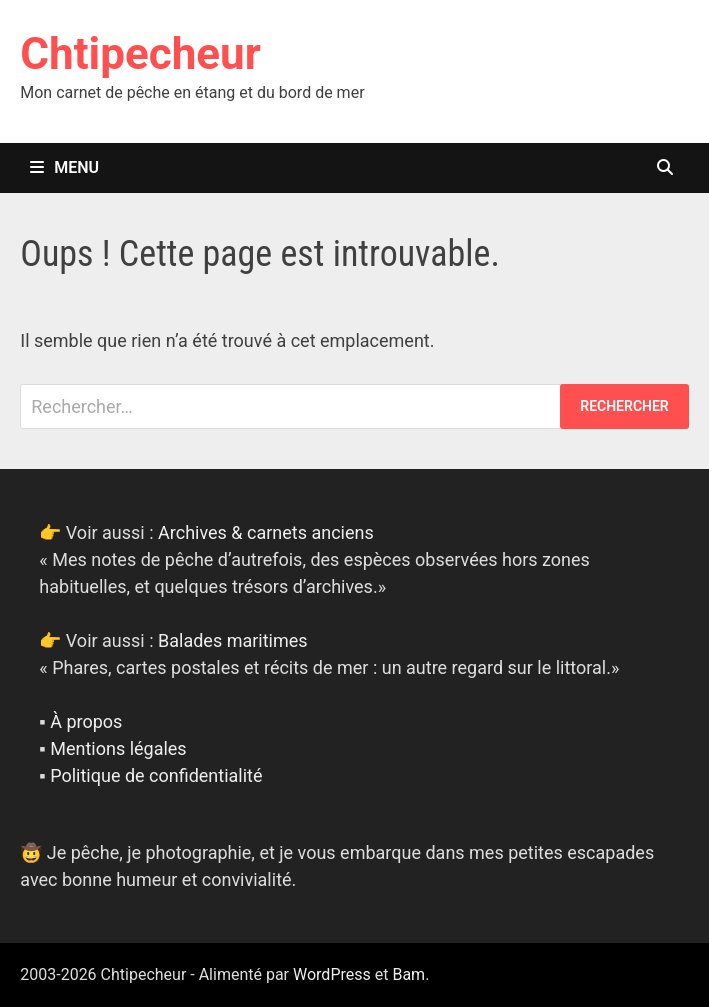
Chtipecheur (140, 54)
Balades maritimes (233, 640)
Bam (408, 974)
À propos (86, 721)
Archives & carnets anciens (266, 532)
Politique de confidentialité (156, 775)
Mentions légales (118, 748)
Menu (64, 167)
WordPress (332, 974)
